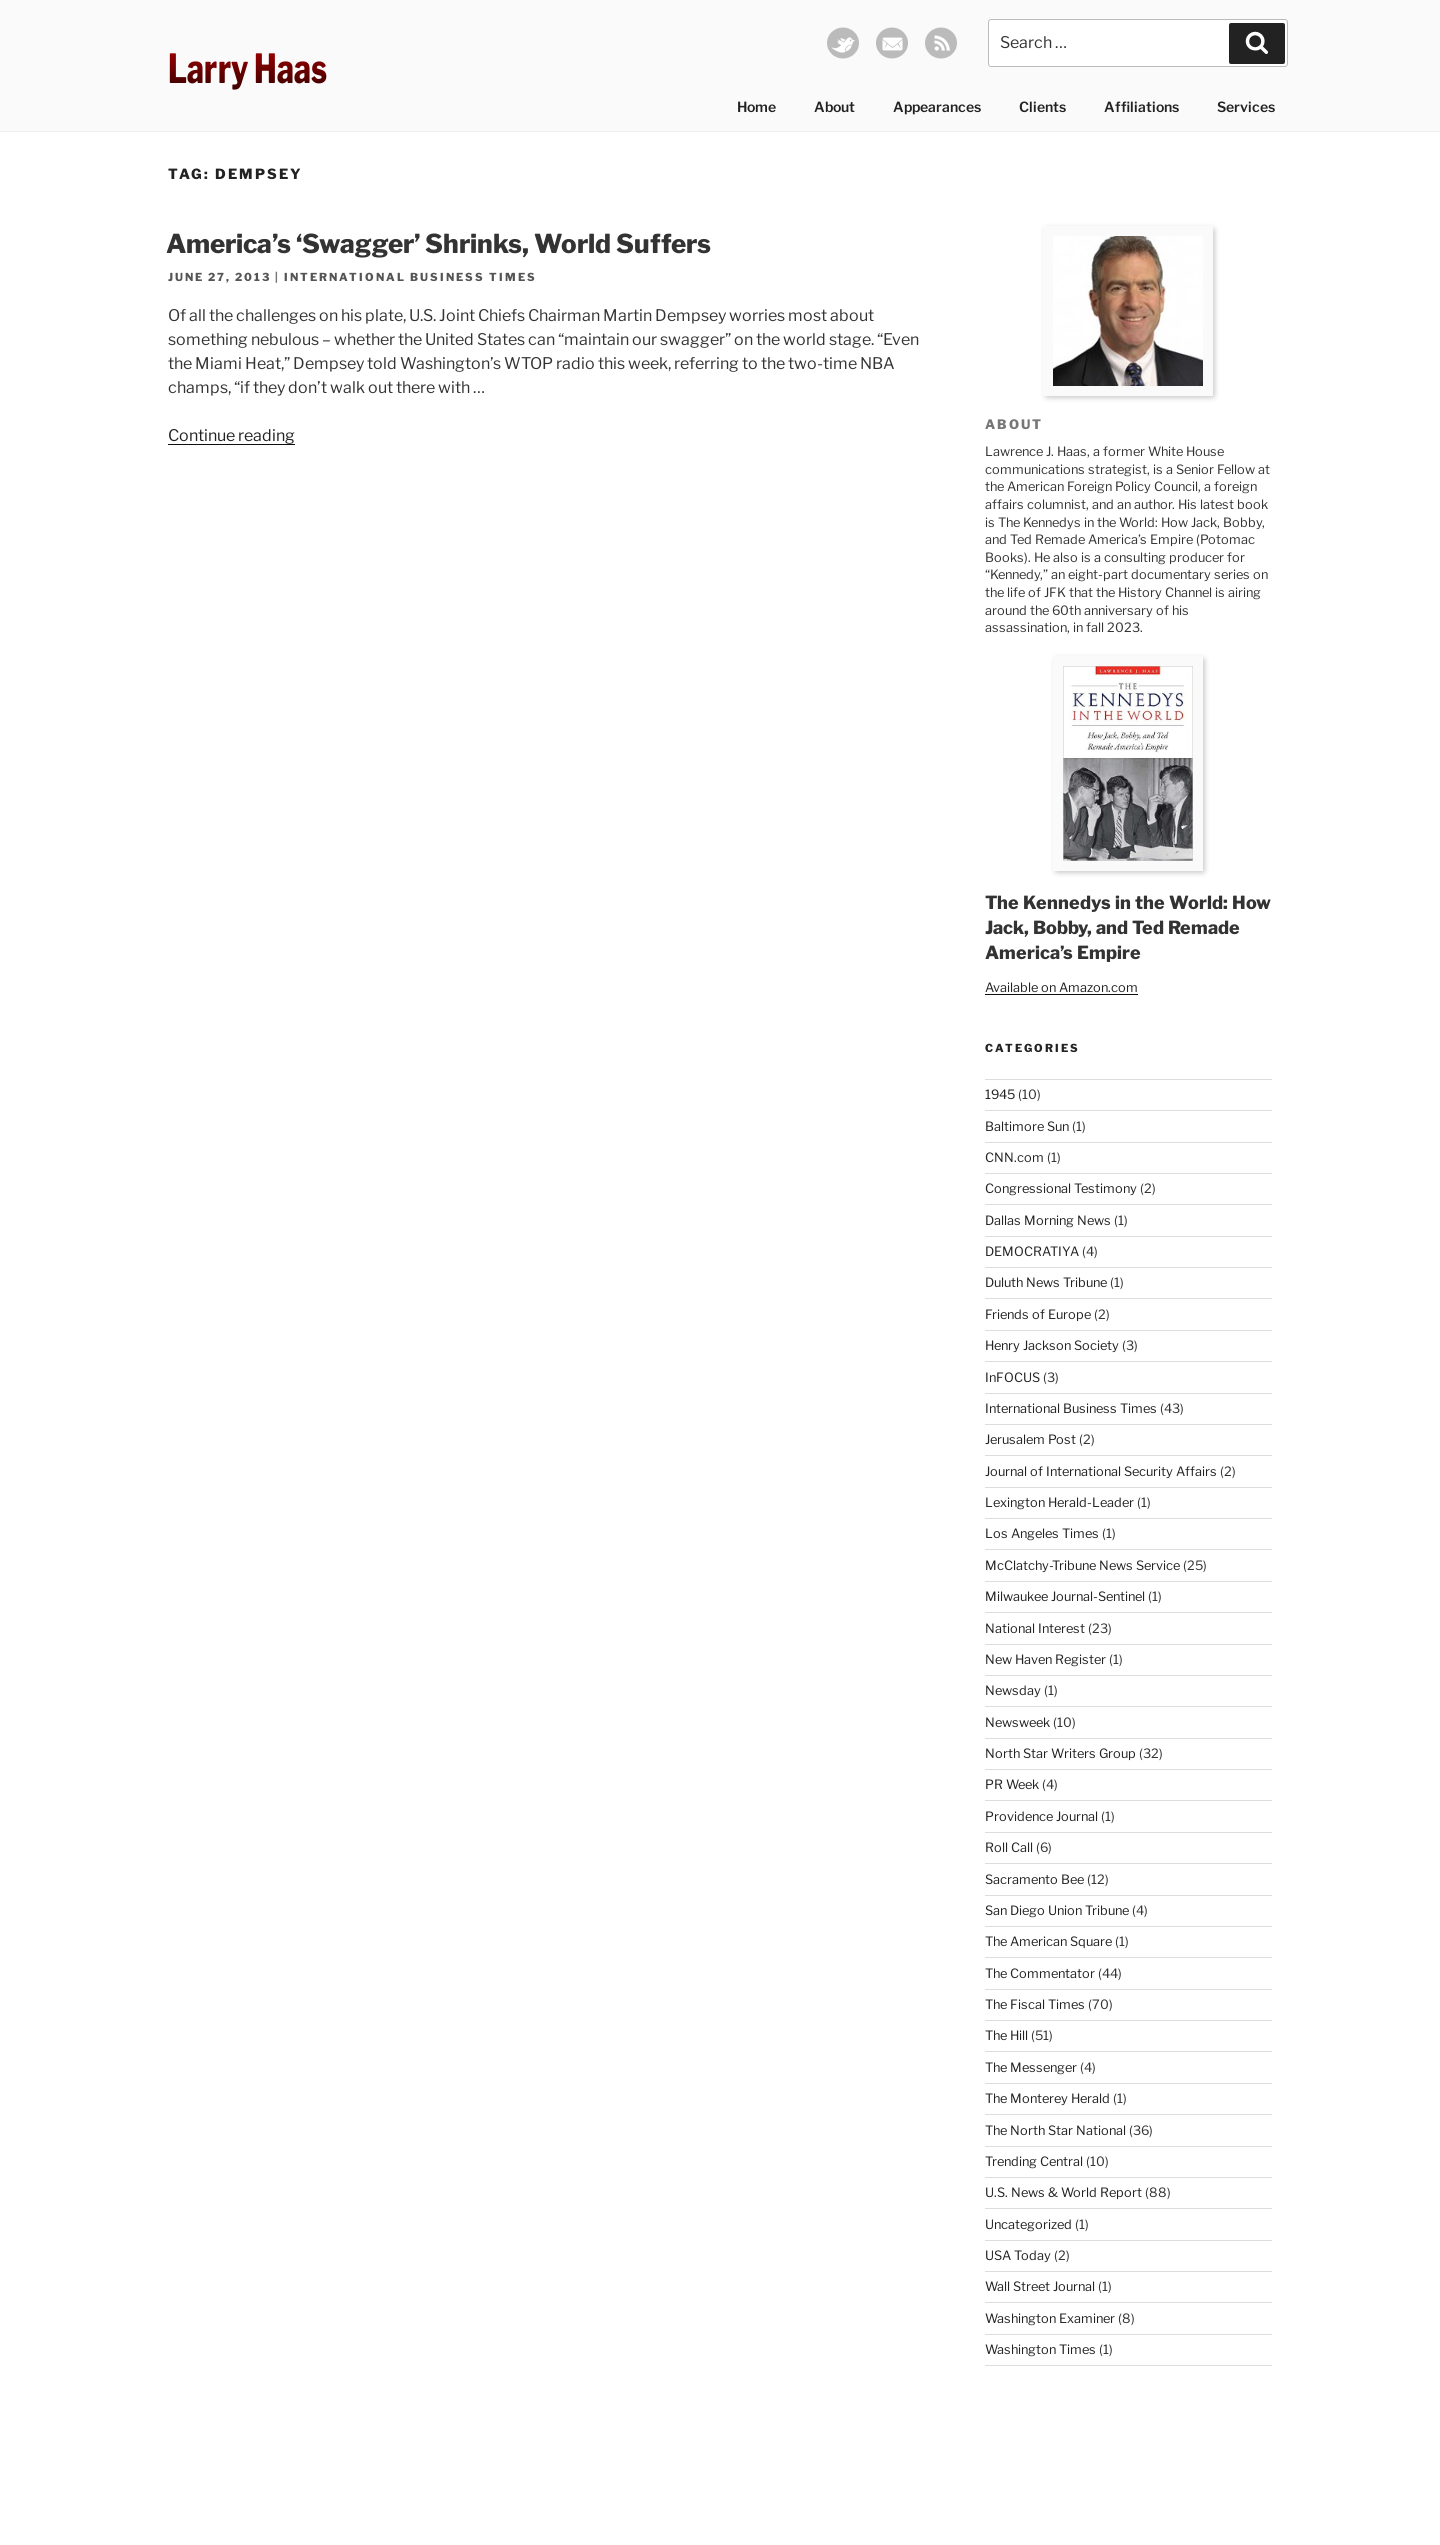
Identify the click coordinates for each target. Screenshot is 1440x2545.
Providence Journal (1041, 1816)
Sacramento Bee (1034, 1879)
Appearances (937, 106)
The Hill (1006, 2035)
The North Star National (1055, 2130)
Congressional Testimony (1061, 1188)
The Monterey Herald (1047, 2098)
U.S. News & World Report (1063, 2192)
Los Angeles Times (1042, 1533)
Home (756, 106)
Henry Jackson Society (1052, 1345)
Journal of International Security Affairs (1101, 1471)
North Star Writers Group (1060, 1753)
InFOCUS (1012, 1377)
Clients (1042, 106)
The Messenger (1031, 2067)
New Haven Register (1045, 1659)
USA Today (1018, 2255)
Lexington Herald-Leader (1059, 1502)
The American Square (1048, 1941)
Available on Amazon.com (1061, 987)
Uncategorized (1028, 2224)
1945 (1000, 1094)
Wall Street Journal (1040, 2286)
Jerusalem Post (1030, 1439)
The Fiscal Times (1035, 2004)
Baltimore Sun (1027, 1126)
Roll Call (1009, 1847)
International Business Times (410, 277)
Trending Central (1034, 2161)
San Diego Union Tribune (1057, 1910)
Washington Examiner (1050, 2318)
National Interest (1035, 1628)
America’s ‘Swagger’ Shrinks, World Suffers (438, 243)
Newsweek (1017, 1722)
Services (1246, 106)
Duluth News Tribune (1046, 1282)
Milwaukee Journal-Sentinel (1065, 1596)
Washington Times (1040, 2349)
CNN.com (1014, 1157)
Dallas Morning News (1048, 1220)
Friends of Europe (1038, 1314)
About (834, 106)
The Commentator (1040, 1973)
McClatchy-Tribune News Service (1082, 1565)
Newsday (1013, 1690)
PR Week (1012, 1784)
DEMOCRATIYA (1032, 1251)
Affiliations (1141, 106)
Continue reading (231, 435)
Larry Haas (247, 68)
